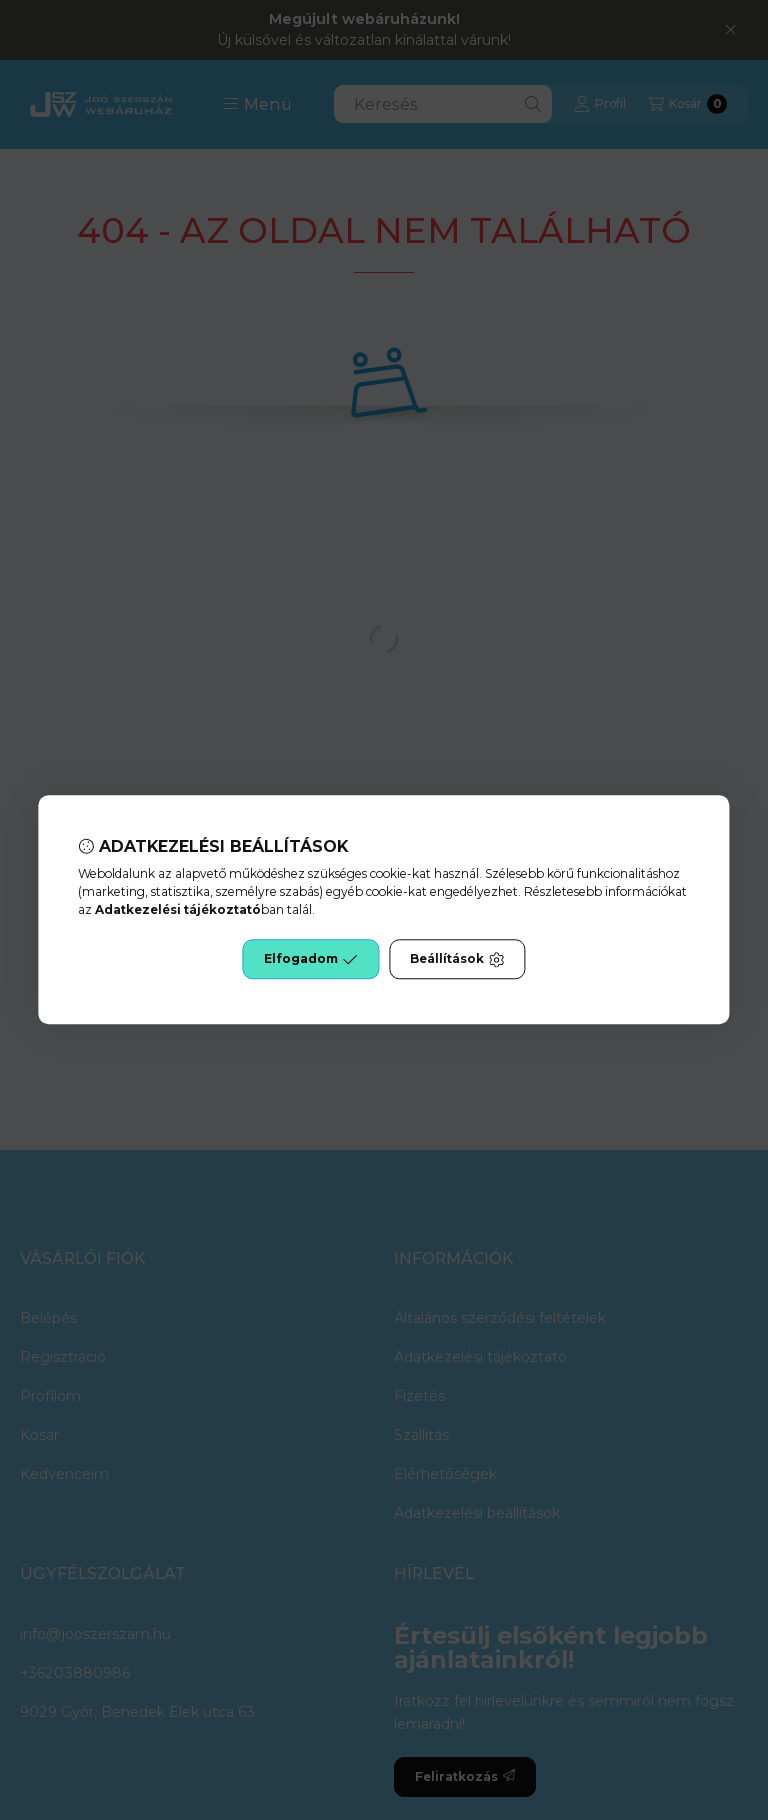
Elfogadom (311, 960)
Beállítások (457, 960)
